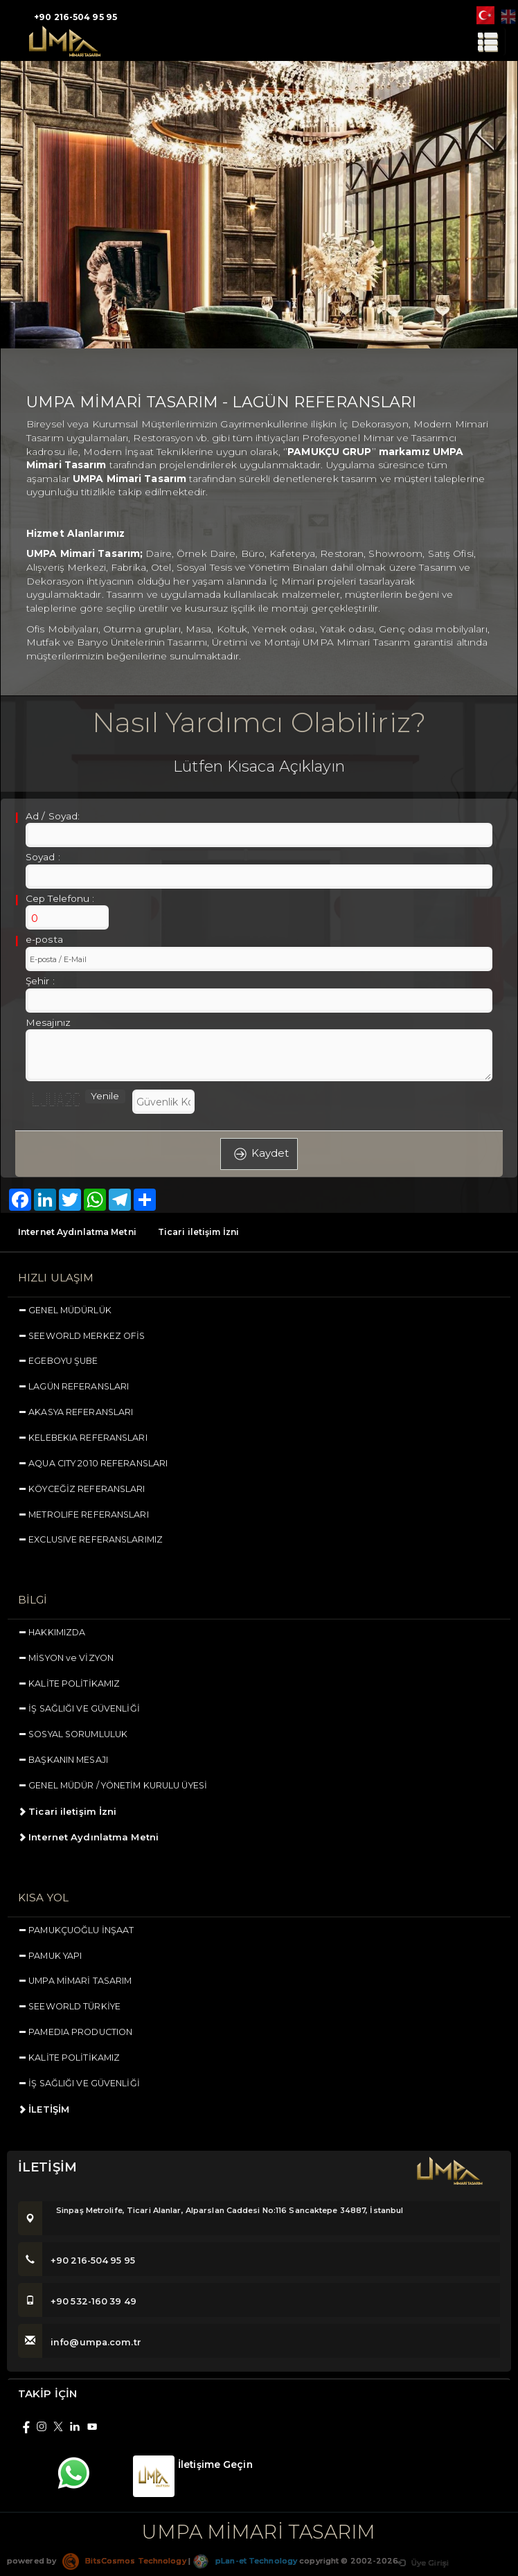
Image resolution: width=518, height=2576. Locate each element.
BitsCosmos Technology (124, 2566)
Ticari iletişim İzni (198, 1232)
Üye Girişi (423, 2568)
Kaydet (259, 1154)
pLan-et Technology (245, 2566)
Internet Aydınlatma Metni (77, 1232)
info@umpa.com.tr (79, 2348)
